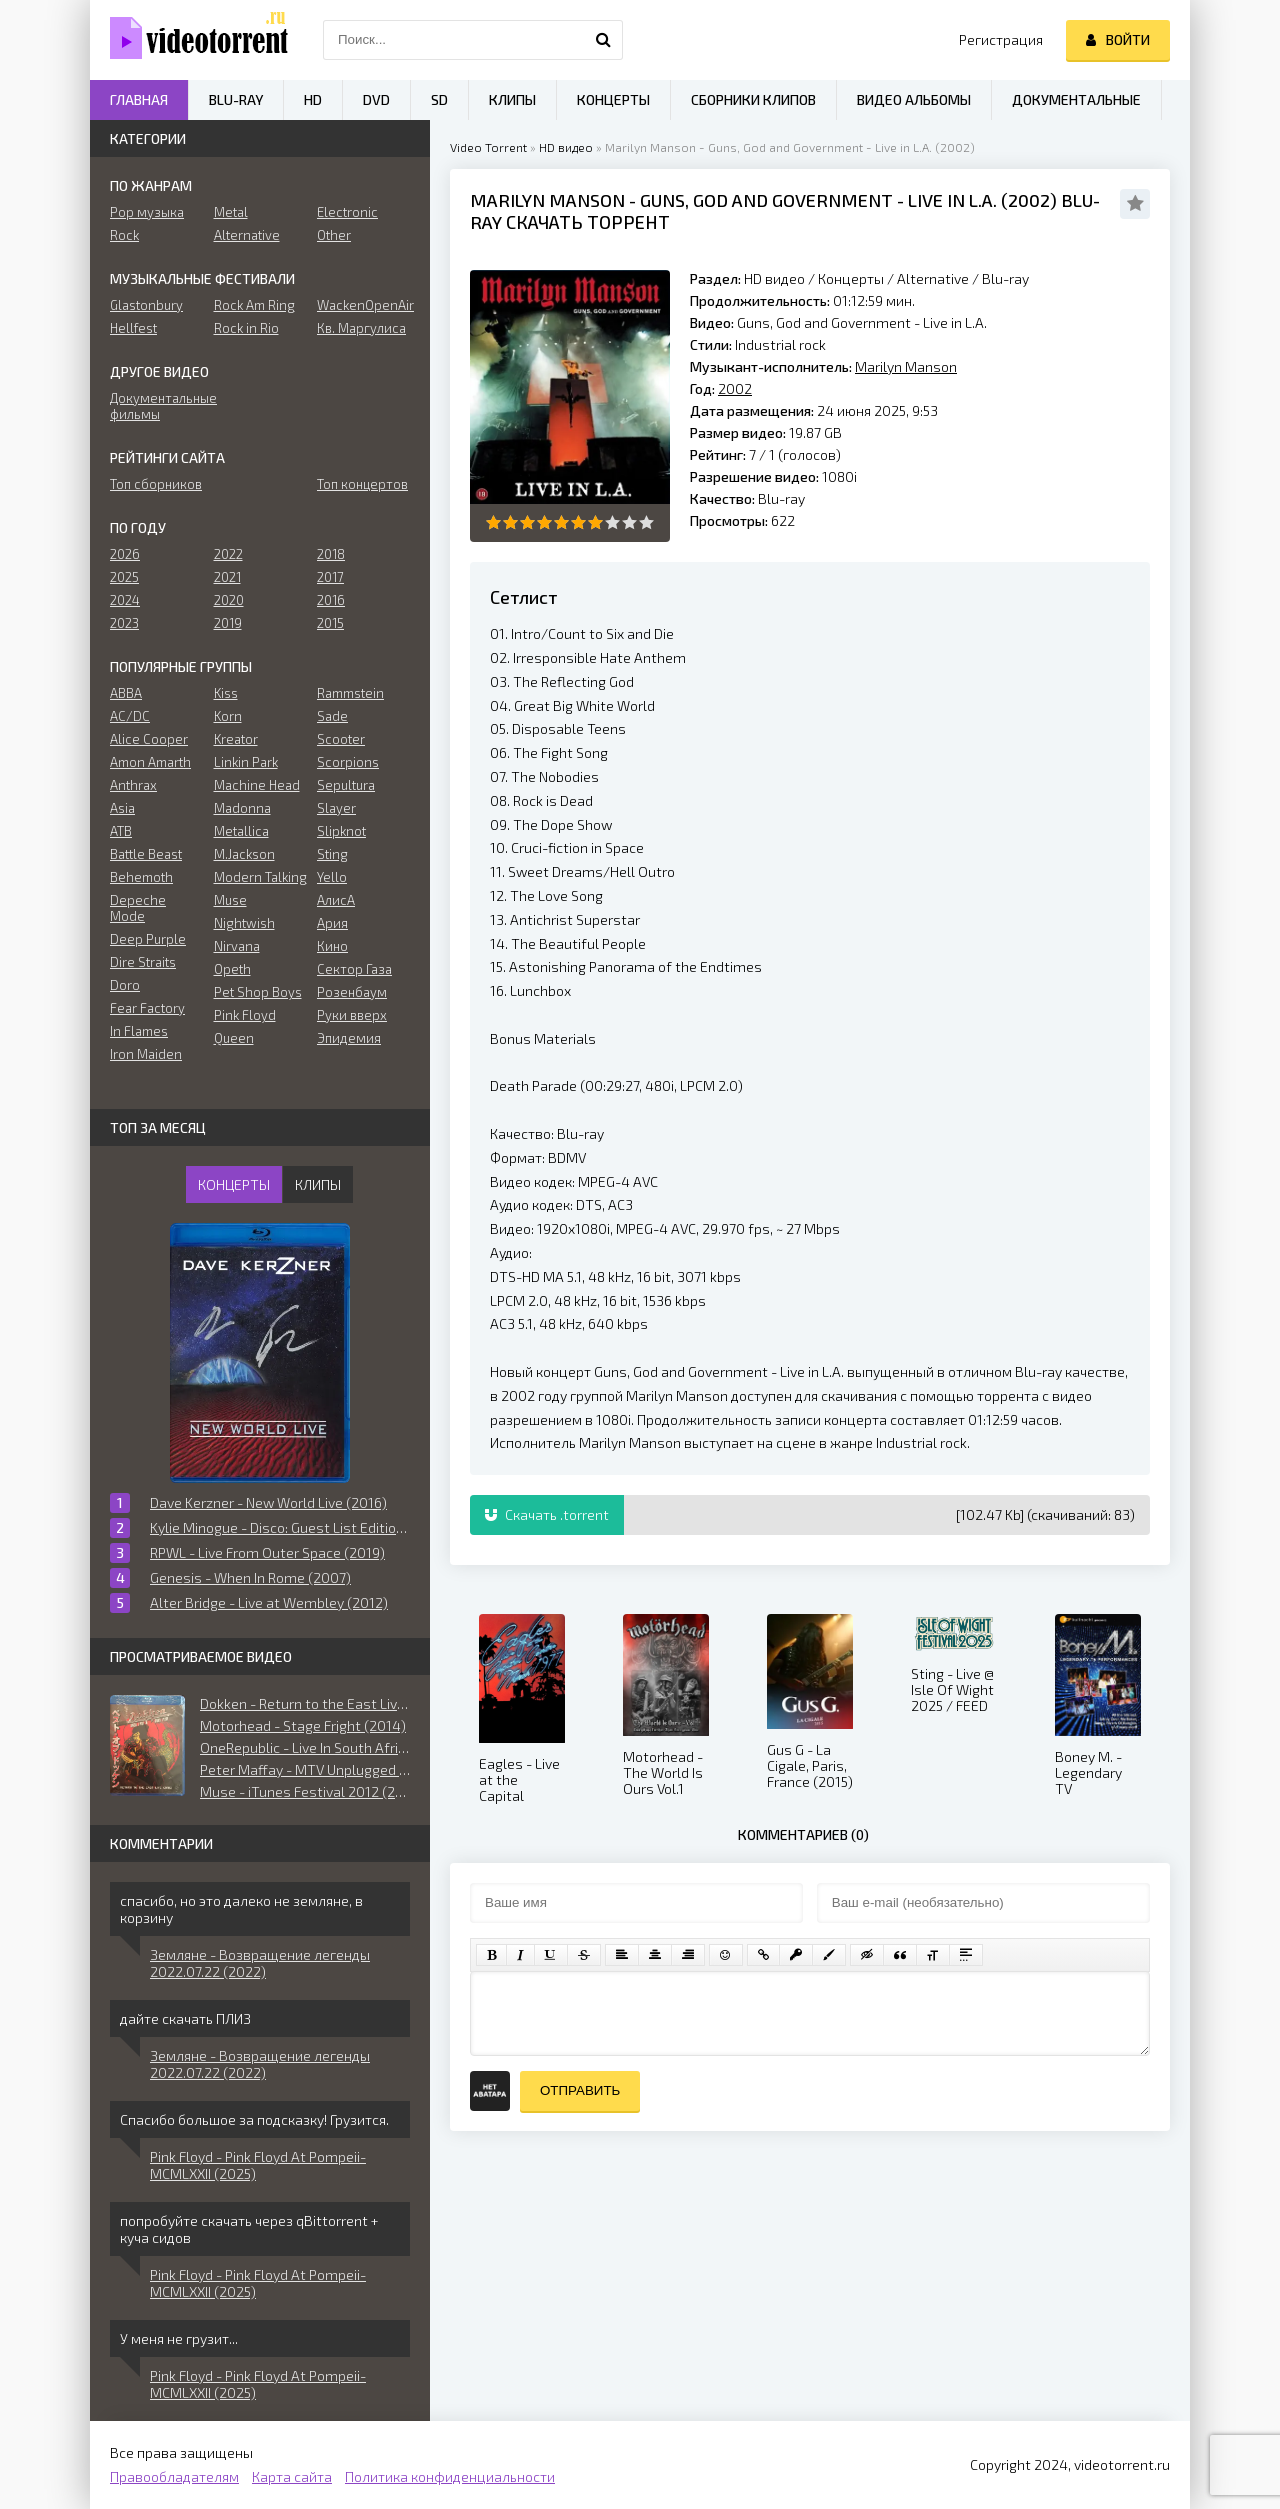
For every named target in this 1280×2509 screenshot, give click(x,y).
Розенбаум (352, 992)
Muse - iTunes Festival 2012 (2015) (305, 1791)
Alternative (933, 278)
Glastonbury (146, 305)
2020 (229, 600)
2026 (125, 554)
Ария (332, 923)
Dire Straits (143, 962)
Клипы (512, 99)
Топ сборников (156, 484)
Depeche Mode (138, 908)
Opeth (232, 969)
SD (439, 99)
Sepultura (346, 785)
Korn (228, 716)
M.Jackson (244, 854)
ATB (121, 831)
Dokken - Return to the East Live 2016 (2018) (305, 1703)
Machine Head (257, 785)
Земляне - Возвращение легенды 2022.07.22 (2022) (260, 1963)
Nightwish (244, 923)
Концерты (851, 278)
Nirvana (237, 946)
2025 (124, 577)
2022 (228, 554)
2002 (1029, 200)
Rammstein (350, 693)
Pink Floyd (245, 1015)
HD (313, 99)
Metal (231, 212)
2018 (331, 554)
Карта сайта (292, 2476)
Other (334, 235)
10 (646, 522)
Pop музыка (147, 212)
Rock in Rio (246, 328)
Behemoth (141, 877)
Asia (122, 808)
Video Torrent (488, 147)
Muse (230, 900)
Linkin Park (246, 762)
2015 (330, 623)
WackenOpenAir (363, 305)
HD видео (566, 147)
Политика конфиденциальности (450, 2476)
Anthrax (133, 785)
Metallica (241, 831)
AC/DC (130, 716)
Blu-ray (1005, 278)
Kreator (236, 739)
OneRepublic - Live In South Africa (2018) (305, 1747)
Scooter (341, 739)
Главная (139, 99)
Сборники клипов (753, 99)
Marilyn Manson (547, 200)
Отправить (580, 2090)
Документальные (1076, 99)
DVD (376, 99)
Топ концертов (362, 484)
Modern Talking (260, 877)
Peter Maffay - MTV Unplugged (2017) (305, 1769)
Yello (332, 877)
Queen (234, 1038)
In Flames (139, 1031)
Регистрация (1001, 39)
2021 (227, 577)
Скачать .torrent (547, 1514)
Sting (332, 854)
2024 (125, 600)
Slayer (336, 808)
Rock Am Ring (254, 305)
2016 (331, 600)
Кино (332, 946)
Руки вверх (352, 1015)
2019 (228, 623)
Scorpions (348, 762)
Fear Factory (147, 1008)
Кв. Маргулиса (361, 328)
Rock (124, 235)
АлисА (336, 900)
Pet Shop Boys (258, 992)
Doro (125, 985)
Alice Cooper (149, 739)
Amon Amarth (150, 762)
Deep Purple (148, 939)
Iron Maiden (146, 1054)
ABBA (126, 693)
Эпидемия (349, 1038)
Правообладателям (174, 2476)
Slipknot (341, 831)
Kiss (226, 693)
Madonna (242, 808)
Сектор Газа (354, 969)
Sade (332, 716)
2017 (330, 577)
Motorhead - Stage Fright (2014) (303, 1725)
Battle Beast (146, 854)
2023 (124, 623)
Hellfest (133, 328)
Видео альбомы (914, 99)
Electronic (347, 212)
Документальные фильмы (156, 406)
